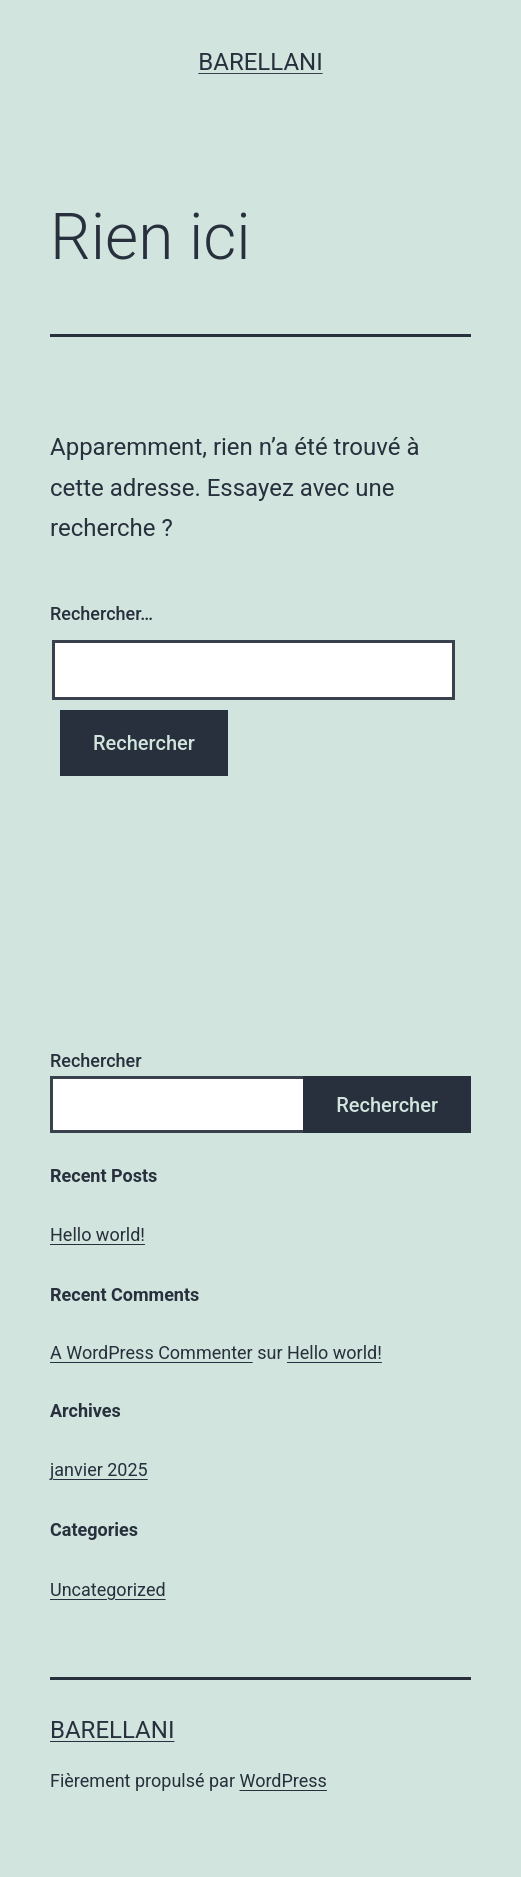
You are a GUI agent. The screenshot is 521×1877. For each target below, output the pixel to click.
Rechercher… (101, 613)
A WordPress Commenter (151, 1352)
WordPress (282, 1780)
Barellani (260, 62)
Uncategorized (108, 1589)
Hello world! (97, 1234)
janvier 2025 (99, 1469)
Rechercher (96, 1060)
